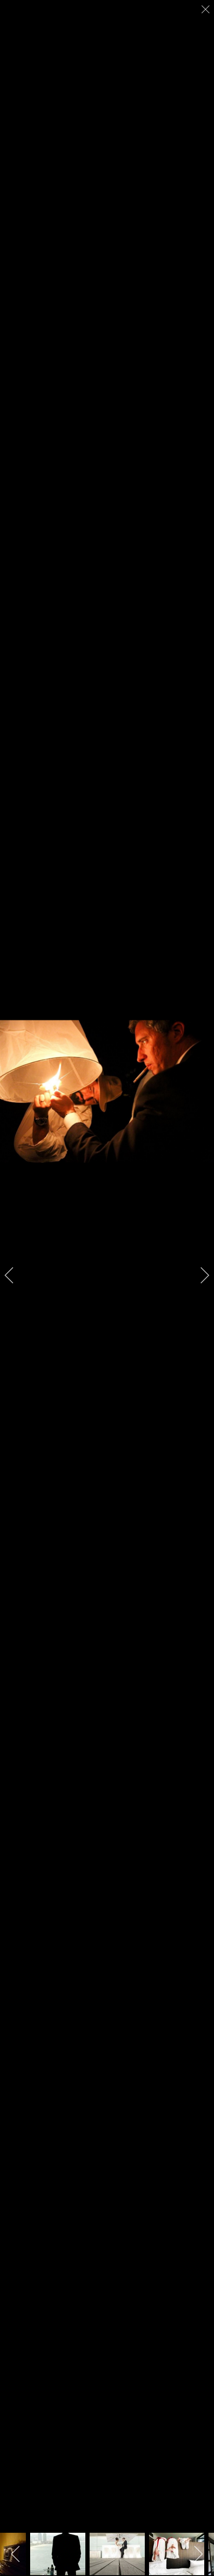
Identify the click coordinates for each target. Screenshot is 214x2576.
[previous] (15, 1275)
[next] (199, 1275)
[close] (206, 9)
